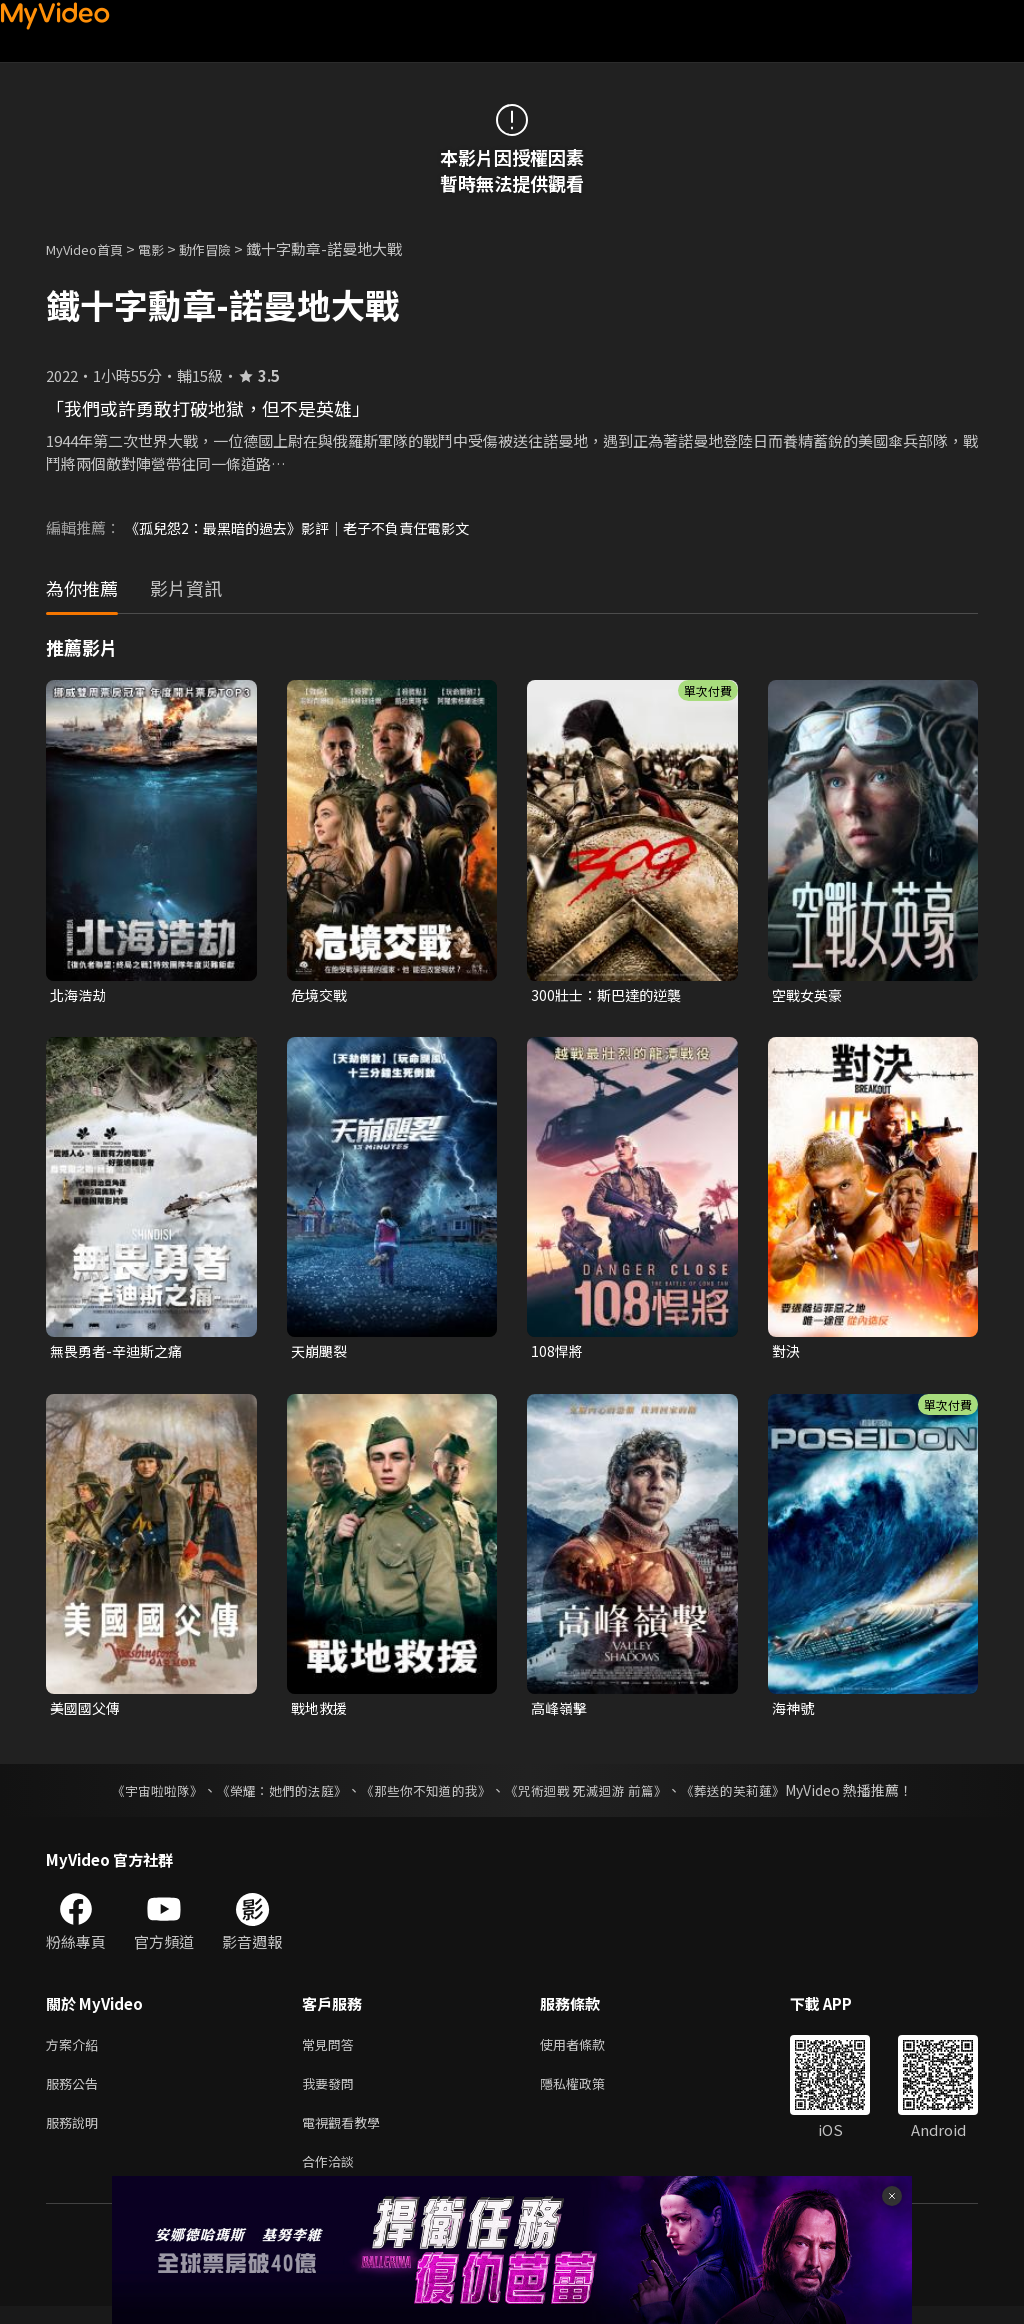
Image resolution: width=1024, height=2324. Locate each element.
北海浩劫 (80, 995)
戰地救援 (321, 1712)
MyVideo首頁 (91, 248)
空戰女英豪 (809, 995)
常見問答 (332, 2051)
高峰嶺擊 (561, 1712)
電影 (167, 248)
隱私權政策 (589, 2093)
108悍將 (558, 1353)
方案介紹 (76, 2051)
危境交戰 (321, 995)
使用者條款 (589, 2051)
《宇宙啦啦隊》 (137, 1796)
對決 (787, 1353)
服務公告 (76, 2093)
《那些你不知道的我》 (424, 1796)
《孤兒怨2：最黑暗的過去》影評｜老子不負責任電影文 (309, 527)
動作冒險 (227, 248)
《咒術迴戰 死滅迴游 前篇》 (595, 1796)
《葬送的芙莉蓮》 (752, 1796)
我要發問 (332, 2093)
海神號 (794, 1712)
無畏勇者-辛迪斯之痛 (120, 1353)
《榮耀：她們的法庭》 (270, 1796)
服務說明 (76, 2135)
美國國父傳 (87, 1712)
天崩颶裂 (321, 1353)
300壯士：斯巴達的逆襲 (610, 995)
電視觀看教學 (347, 2135)
